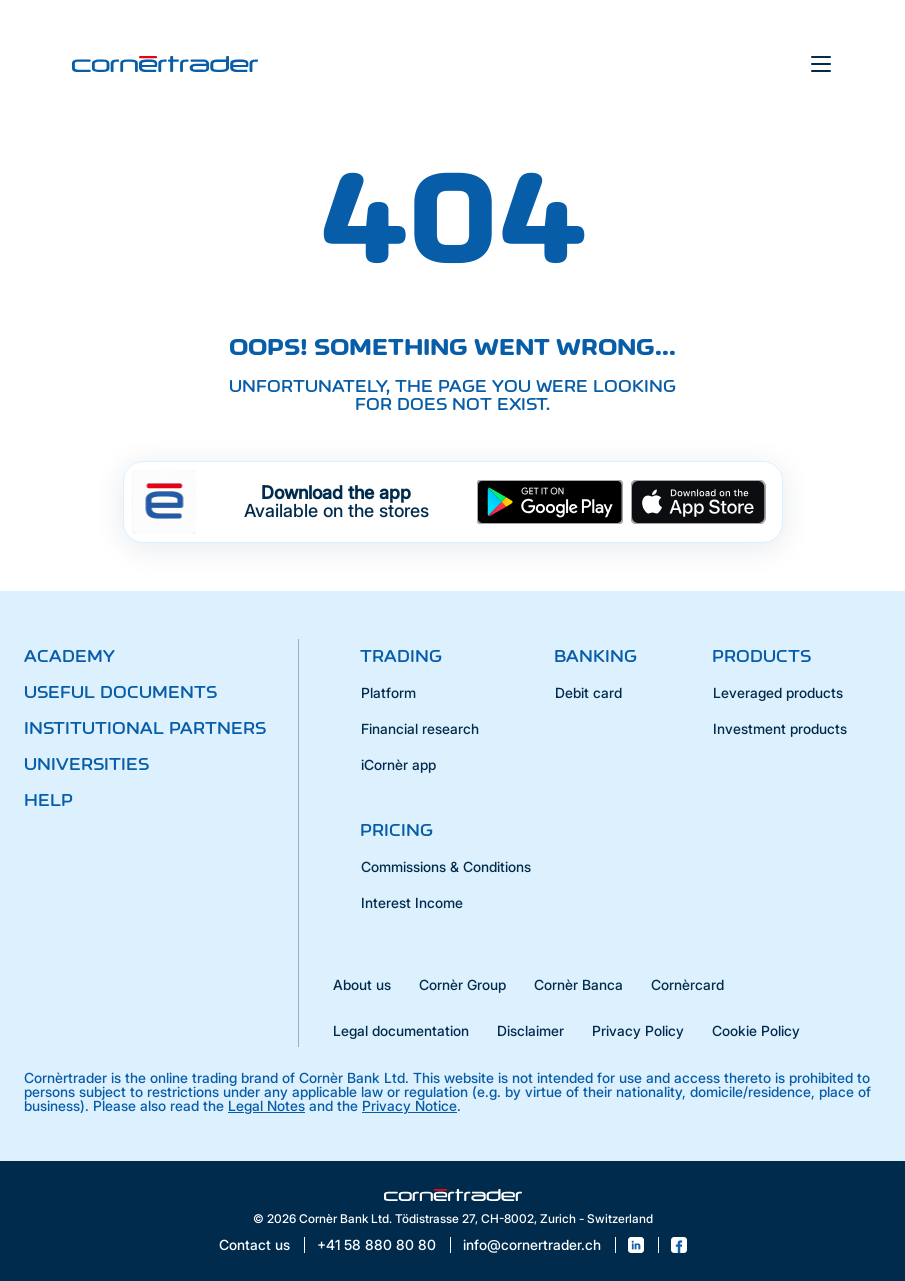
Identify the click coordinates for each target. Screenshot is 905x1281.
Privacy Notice (409, 1105)
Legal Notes (266, 1105)
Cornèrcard (687, 984)
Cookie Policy (756, 1030)
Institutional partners (145, 728)
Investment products (780, 728)
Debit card (588, 692)
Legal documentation (401, 1030)
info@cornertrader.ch (532, 1245)
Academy (69, 656)
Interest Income (412, 902)
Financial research (420, 728)
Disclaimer (530, 1030)
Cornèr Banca (578, 984)
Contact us (254, 1245)
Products (761, 656)
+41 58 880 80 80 (376, 1245)
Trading (401, 656)
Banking (595, 656)
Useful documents (120, 692)
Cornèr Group (462, 984)
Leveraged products (778, 692)
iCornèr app (398, 764)
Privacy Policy (638, 1030)
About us (362, 984)
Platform (388, 692)
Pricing (396, 830)
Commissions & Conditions (446, 866)
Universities (86, 764)
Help (48, 800)
